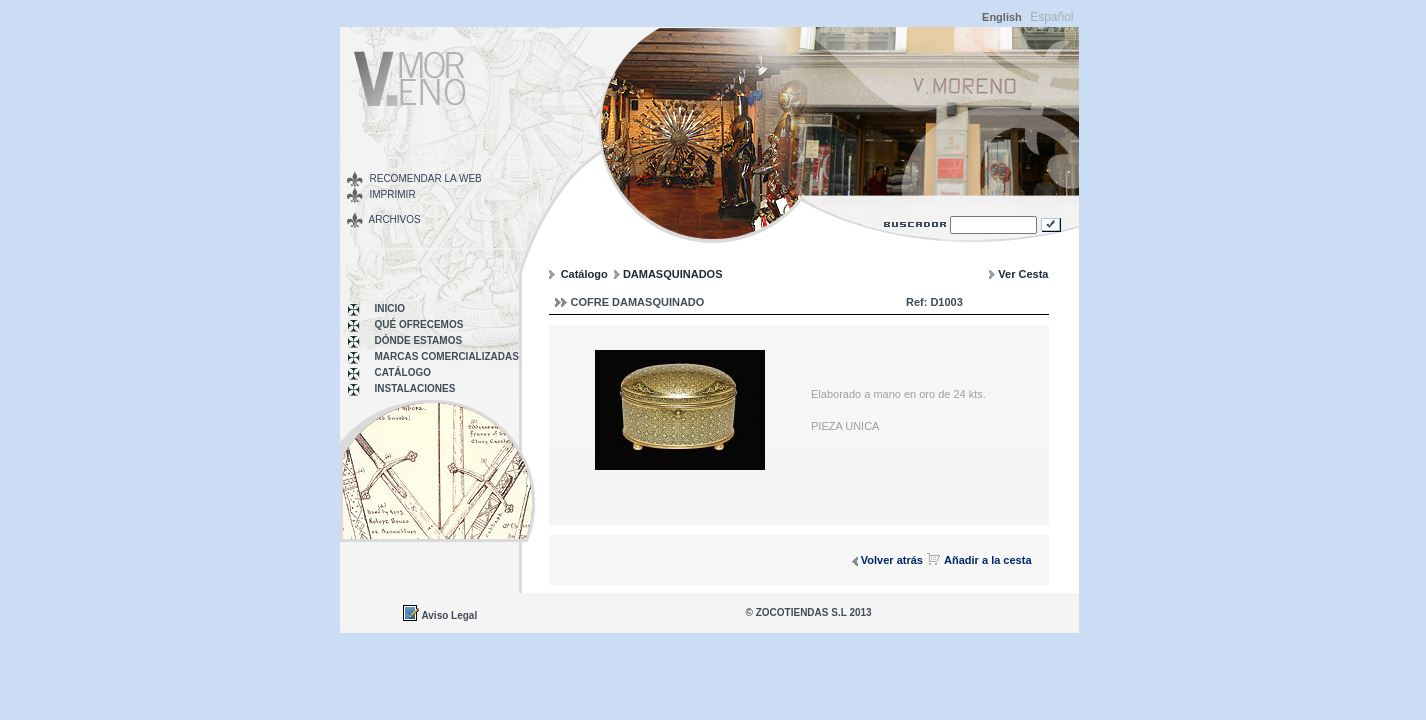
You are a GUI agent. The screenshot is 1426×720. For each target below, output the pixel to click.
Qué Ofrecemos (419, 324)
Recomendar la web (426, 178)
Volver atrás (892, 560)
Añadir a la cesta (987, 560)
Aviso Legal (449, 615)
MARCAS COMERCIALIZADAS (447, 356)
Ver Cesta (1023, 274)
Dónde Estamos (419, 340)
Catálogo (403, 372)
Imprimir (393, 194)
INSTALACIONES (415, 388)
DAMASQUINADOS (673, 274)
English (1002, 17)
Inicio (390, 308)
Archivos (395, 219)
